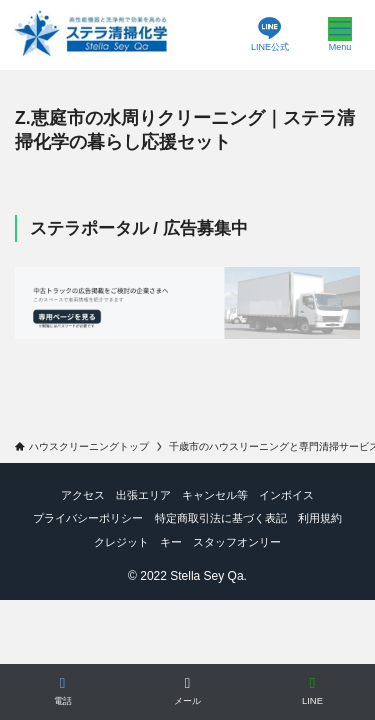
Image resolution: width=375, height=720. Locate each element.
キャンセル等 (215, 495)
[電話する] (62, 692)
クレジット (121, 542)
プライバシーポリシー (88, 518)
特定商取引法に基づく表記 (221, 518)
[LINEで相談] (312, 692)
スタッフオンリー (237, 542)
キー (171, 542)
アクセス (83, 495)
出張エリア (143, 495)
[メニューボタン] (340, 35)
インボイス (286, 495)
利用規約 (320, 518)
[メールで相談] (187, 692)
